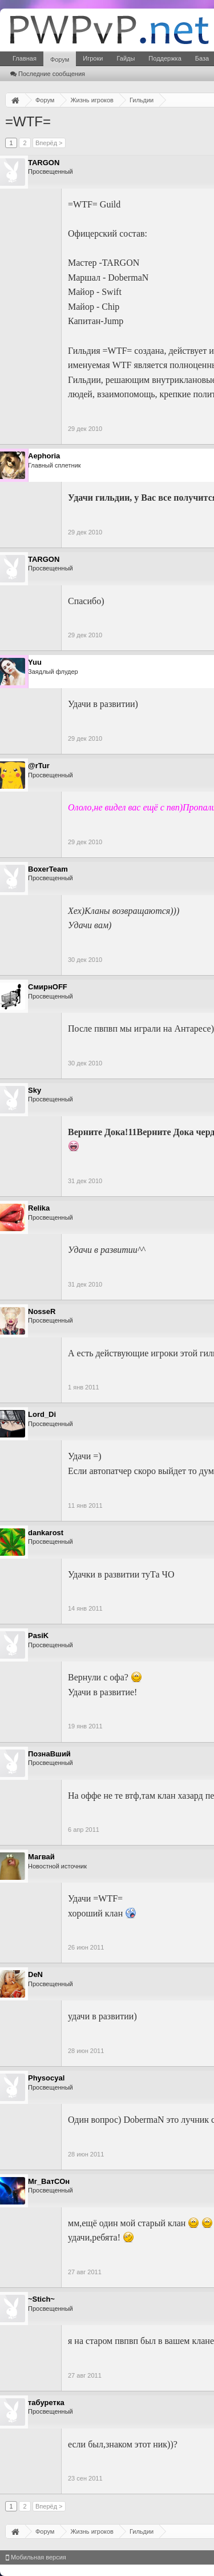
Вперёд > (49, 142)
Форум (59, 59)
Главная (25, 58)
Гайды (125, 58)
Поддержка (164, 58)
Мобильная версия (36, 2557)
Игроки (93, 58)
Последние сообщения (47, 73)
